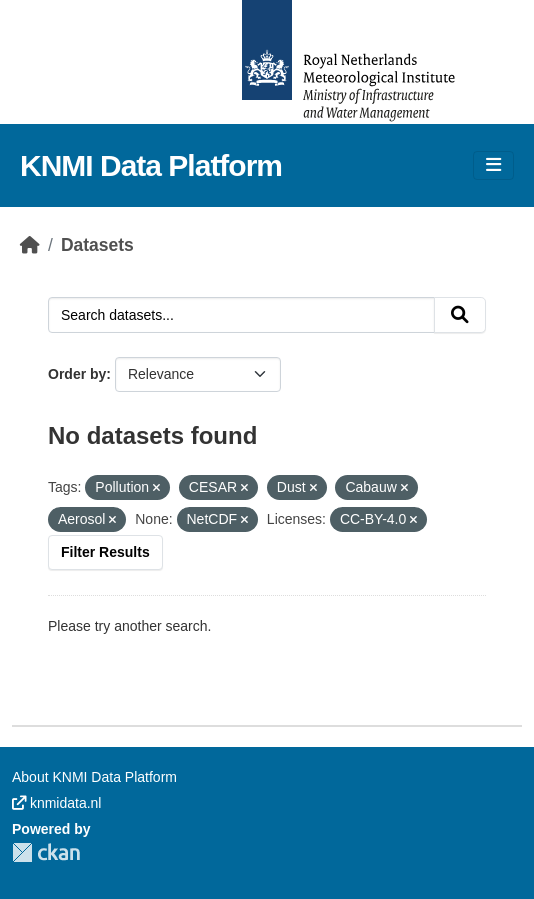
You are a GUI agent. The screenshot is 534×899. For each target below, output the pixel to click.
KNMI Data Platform (151, 165)
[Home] (30, 245)
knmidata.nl (56, 803)
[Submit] (460, 315)
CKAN (46, 852)
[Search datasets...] (241, 315)
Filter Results (105, 552)
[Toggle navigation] (493, 165)
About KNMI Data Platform (94, 777)
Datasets (97, 245)
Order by (77, 374)
